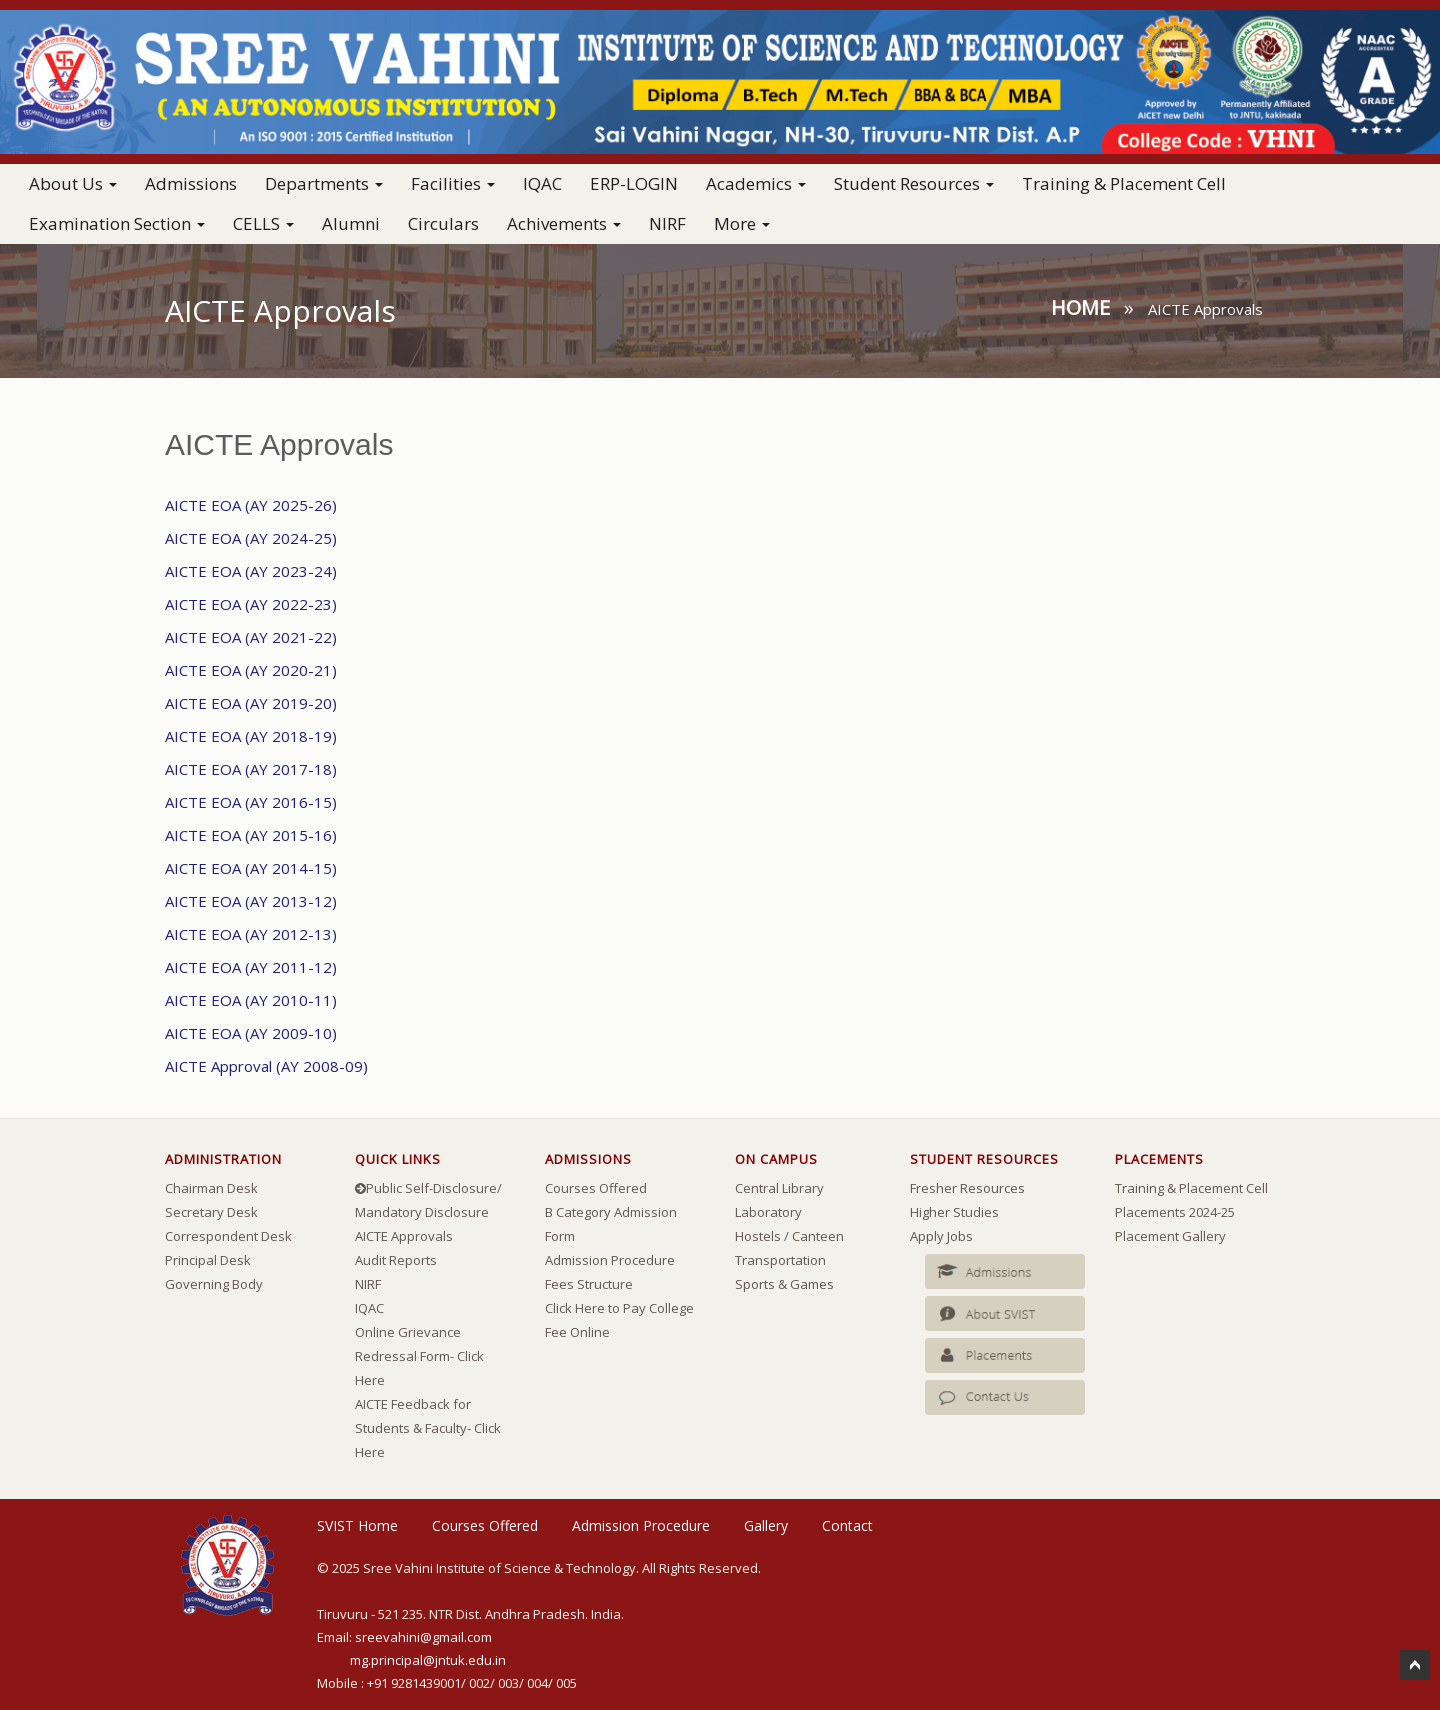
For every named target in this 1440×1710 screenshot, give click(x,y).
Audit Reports (396, 1260)
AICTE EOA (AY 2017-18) (251, 769)
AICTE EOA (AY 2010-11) (251, 1000)
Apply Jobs (941, 1236)
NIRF (667, 223)
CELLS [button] (263, 223)
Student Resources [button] (914, 183)
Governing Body (214, 1284)
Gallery (766, 1525)
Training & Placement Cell (1124, 183)
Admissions (191, 183)
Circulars (443, 223)
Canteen (818, 1236)
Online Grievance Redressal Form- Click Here (419, 1356)
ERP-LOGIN (634, 183)
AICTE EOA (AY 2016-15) (251, 802)
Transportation (780, 1260)
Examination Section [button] (117, 223)
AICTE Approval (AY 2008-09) (266, 1066)
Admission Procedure (610, 1260)
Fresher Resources (967, 1188)
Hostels (758, 1236)
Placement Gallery (1170, 1236)
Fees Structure (589, 1284)
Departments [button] (324, 183)
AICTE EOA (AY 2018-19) (251, 736)
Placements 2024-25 (1175, 1212)
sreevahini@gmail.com (423, 1637)
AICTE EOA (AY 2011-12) (251, 967)
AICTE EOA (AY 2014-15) (251, 868)
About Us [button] (73, 183)
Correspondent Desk (228, 1236)
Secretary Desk (211, 1212)
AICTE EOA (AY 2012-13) (251, 934)
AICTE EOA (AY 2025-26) (251, 505)
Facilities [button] (453, 183)
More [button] (742, 223)
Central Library (779, 1188)
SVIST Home (357, 1525)
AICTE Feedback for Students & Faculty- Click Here (428, 1428)
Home (1080, 307)
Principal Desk (208, 1260)
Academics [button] (756, 183)
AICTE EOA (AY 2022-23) (251, 604)
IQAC (542, 183)
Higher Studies (954, 1212)
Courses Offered (596, 1188)
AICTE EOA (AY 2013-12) (251, 901)
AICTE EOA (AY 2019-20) (251, 703)
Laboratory (768, 1212)
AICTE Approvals (404, 1236)
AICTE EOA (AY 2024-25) (251, 538)
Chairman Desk (211, 1188)
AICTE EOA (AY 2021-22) (251, 637)
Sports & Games (784, 1284)
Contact (847, 1525)
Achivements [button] (564, 223)
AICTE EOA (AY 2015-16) (251, 835)
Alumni (351, 223)
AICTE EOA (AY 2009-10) (251, 1033)
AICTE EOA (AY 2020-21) (251, 670)
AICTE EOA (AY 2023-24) (251, 571)
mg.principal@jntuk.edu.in (428, 1660)
